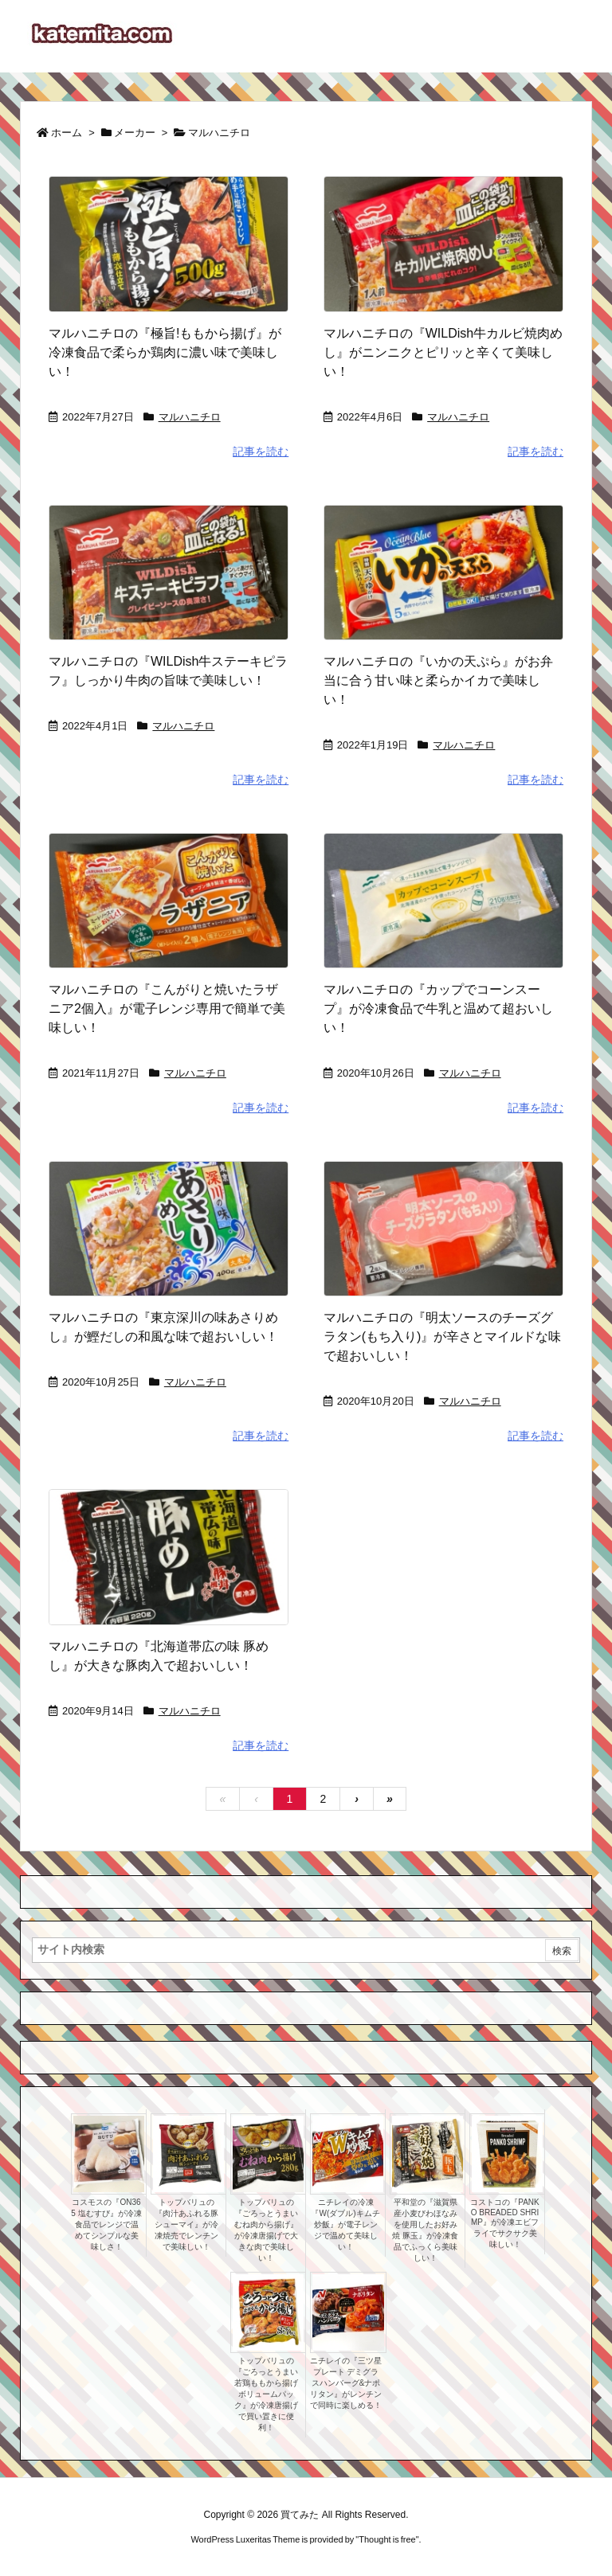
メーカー (134, 133)
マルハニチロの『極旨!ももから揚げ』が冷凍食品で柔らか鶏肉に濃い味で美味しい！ (165, 352)
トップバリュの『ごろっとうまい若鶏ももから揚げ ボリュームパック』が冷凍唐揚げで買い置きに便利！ (266, 2394)
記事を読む (260, 451)
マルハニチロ (190, 417)
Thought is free (387, 2539)
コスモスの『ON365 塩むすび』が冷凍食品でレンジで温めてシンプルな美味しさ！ (106, 2224)
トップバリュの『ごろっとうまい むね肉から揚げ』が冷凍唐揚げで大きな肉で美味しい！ (266, 2230)
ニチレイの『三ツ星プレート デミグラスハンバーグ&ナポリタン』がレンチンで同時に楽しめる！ (346, 2383)
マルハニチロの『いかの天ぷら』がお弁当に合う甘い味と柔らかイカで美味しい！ (438, 680)
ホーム (66, 133)
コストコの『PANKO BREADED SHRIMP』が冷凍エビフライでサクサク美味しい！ (504, 2223)
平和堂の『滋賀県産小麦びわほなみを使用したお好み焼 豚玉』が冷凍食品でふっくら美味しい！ (425, 2230)
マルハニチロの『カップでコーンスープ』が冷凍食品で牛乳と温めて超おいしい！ (438, 1008)
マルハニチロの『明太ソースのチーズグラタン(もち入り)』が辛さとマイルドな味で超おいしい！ (443, 1336)
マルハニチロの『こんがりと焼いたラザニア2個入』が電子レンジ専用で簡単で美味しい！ (167, 1008)
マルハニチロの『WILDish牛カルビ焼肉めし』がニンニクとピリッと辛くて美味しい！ (443, 352)
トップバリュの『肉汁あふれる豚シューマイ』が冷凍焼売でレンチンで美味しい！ (186, 2224)
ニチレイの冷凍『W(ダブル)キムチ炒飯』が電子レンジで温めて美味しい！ (345, 2224)
